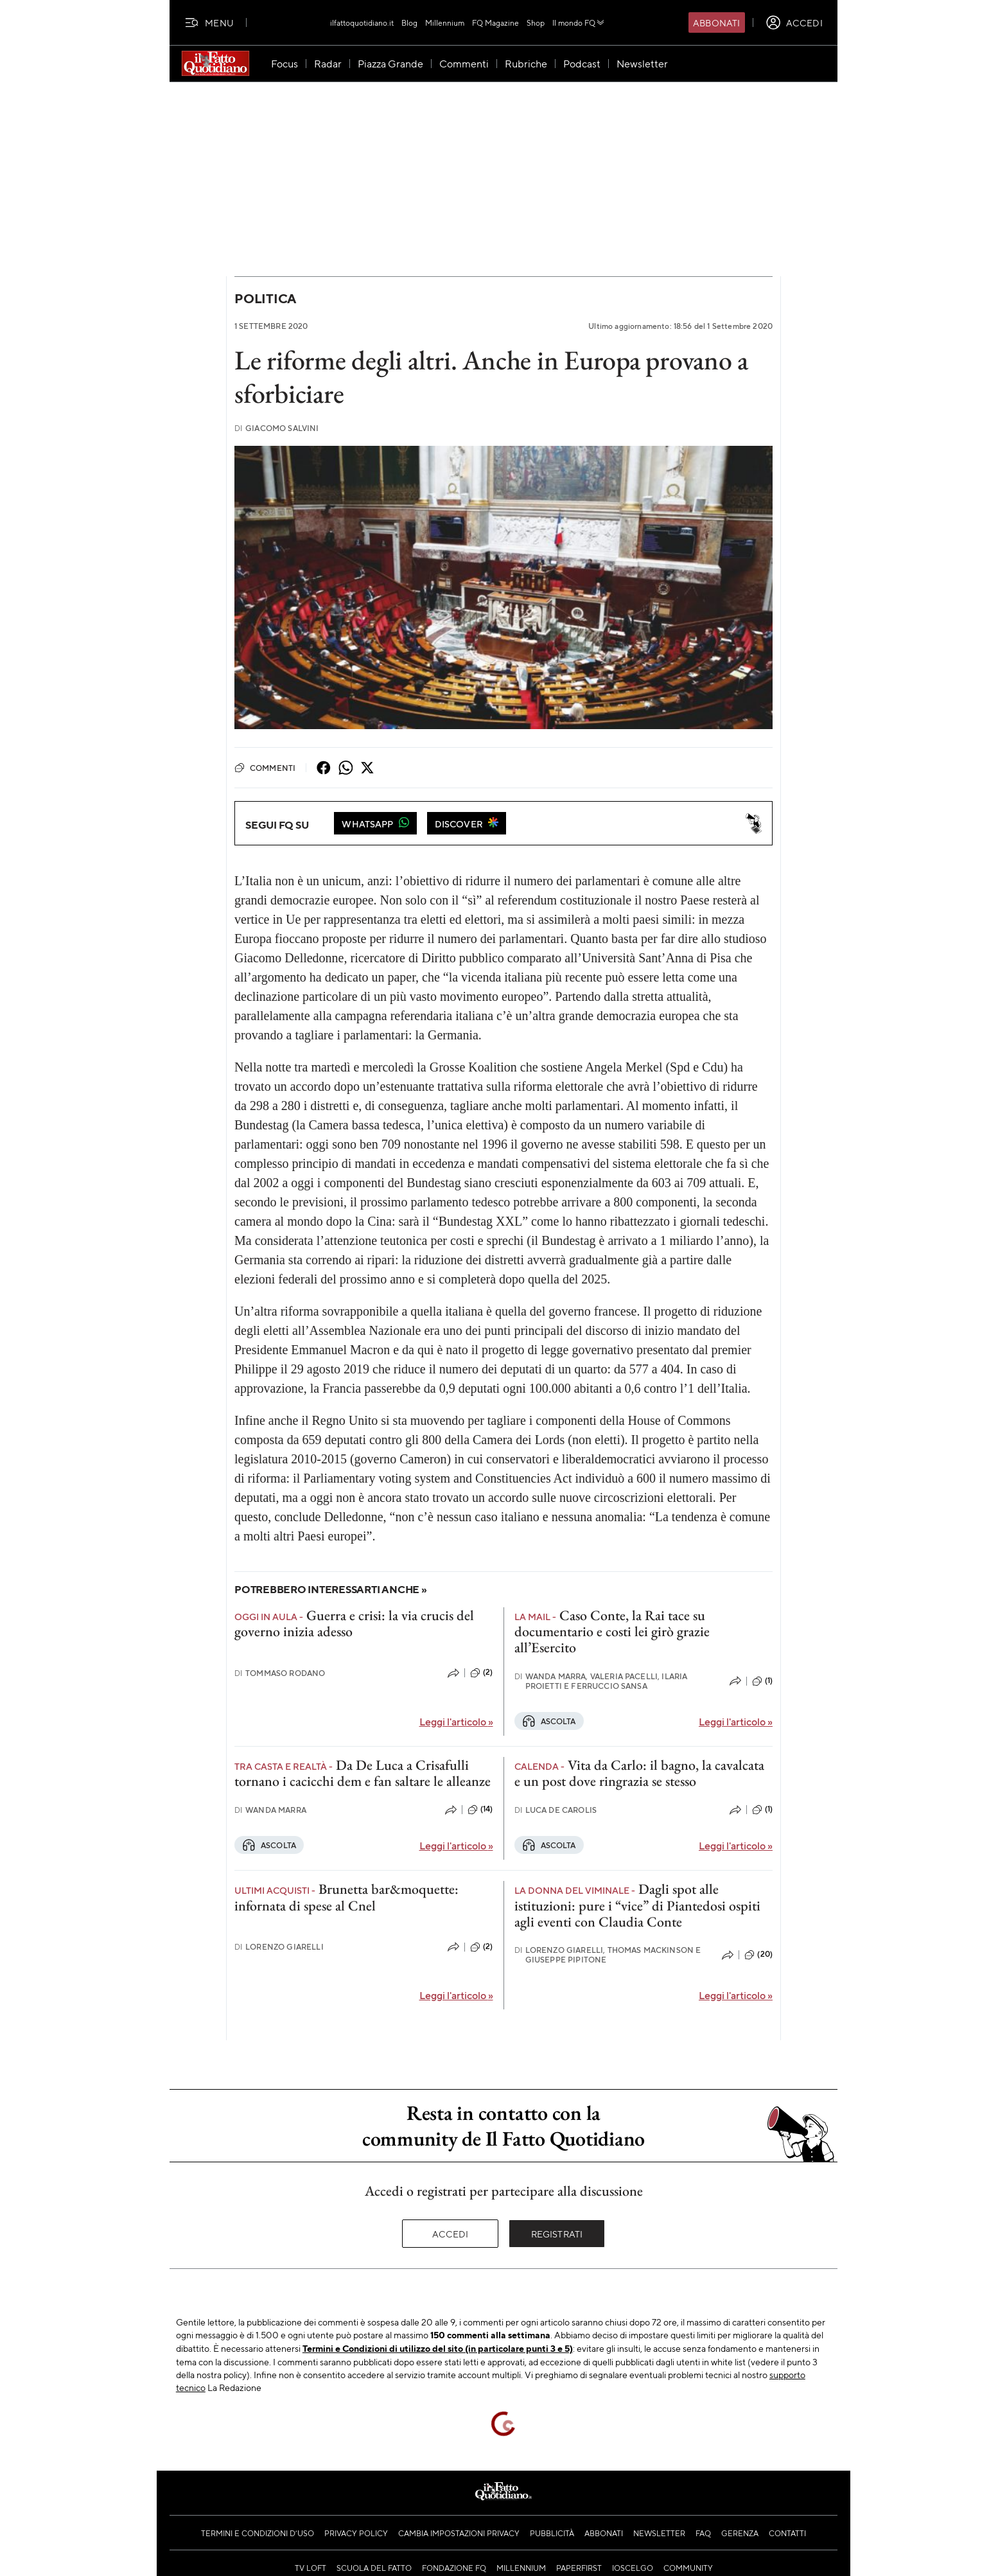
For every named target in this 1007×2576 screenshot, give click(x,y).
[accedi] (794, 22)
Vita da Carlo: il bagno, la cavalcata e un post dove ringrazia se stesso (639, 1773)
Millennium (444, 22)
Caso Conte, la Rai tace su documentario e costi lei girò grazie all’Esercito (612, 1631)
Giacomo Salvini (276, 428)
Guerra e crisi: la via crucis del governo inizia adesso (354, 1623)
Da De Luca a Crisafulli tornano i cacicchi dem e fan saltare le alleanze (362, 1773)
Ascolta (549, 1721)
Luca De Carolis (555, 1810)
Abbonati (716, 22)
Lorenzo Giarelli (279, 1947)
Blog (409, 22)
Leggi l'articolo (456, 1721)
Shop (536, 22)
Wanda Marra (270, 1810)
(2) (481, 1673)
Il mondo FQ (579, 22)
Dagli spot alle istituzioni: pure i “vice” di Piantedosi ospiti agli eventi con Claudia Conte (637, 1905)
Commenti (264, 768)
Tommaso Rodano (279, 1673)
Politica (265, 298)
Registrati (557, 2233)
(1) (762, 1681)
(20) (758, 1955)
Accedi (450, 2233)
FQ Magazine (495, 22)
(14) (480, 1809)
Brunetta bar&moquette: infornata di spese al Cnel (346, 1897)
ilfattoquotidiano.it (362, 22)
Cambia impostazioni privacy (459, 2533)
